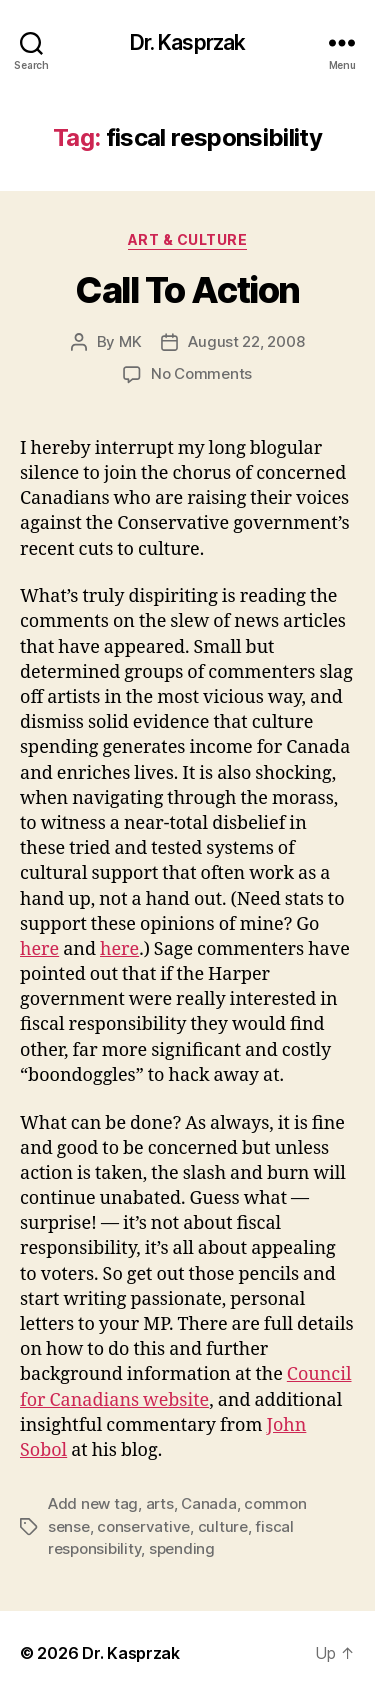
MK (130, 341)
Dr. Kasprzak (188, 42)
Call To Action (187, 290)
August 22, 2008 (246, 341)
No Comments (201, 373)
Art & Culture (188, 239)
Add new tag (93, 1503)
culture (223, 1526)
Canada (208, 1503)
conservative (143, 1526)
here (39, 949)
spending (182, 1548)
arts (160, 1503)
